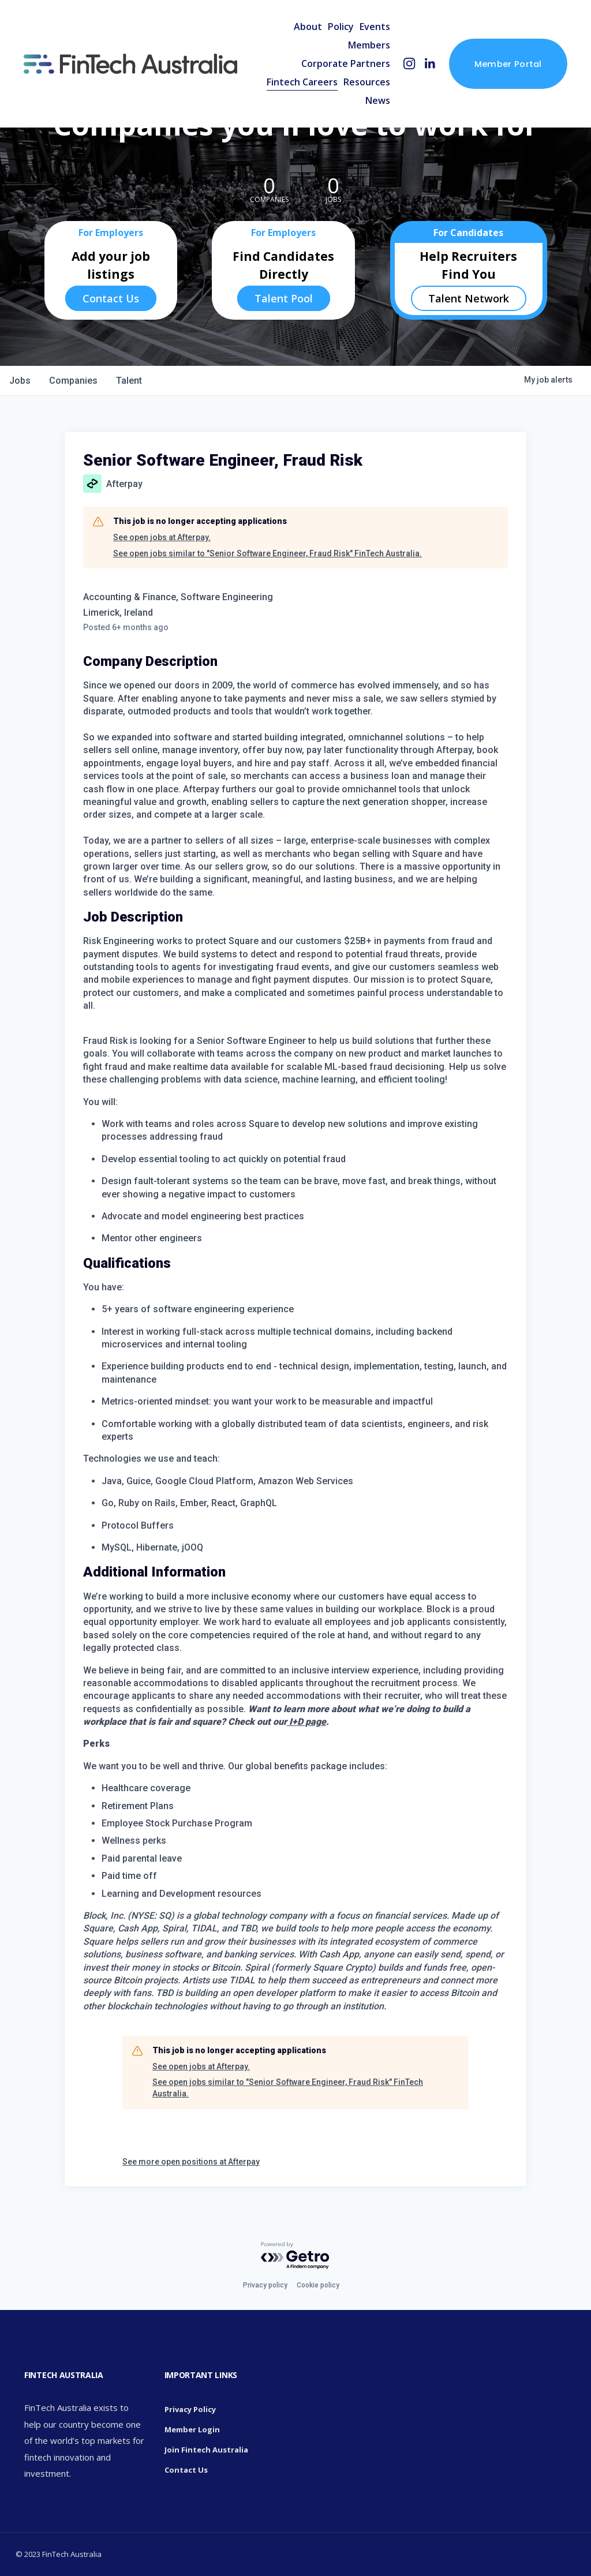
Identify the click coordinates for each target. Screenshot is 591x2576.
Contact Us (111, 298)
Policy (341, 26)
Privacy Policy (190, 2409)
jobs (20, 380)
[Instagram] (409, 64)
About (308, 26)
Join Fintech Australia (206, 2449)
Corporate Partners (345, 63)
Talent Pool (284, 298)
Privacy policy (265, 2285)
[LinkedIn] (429, 64)
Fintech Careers (302, 82)
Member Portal (508, 64)
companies (73, 380)
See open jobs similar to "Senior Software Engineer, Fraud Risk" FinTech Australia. (267, 553)
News (377, 100)
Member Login (192, 2429)
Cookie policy (318, 2285)
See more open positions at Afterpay (191, 2161)
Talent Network (468, 298)
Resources (366, 82)
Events (375, 26)
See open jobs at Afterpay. (162, 537)
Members (369, 45)
